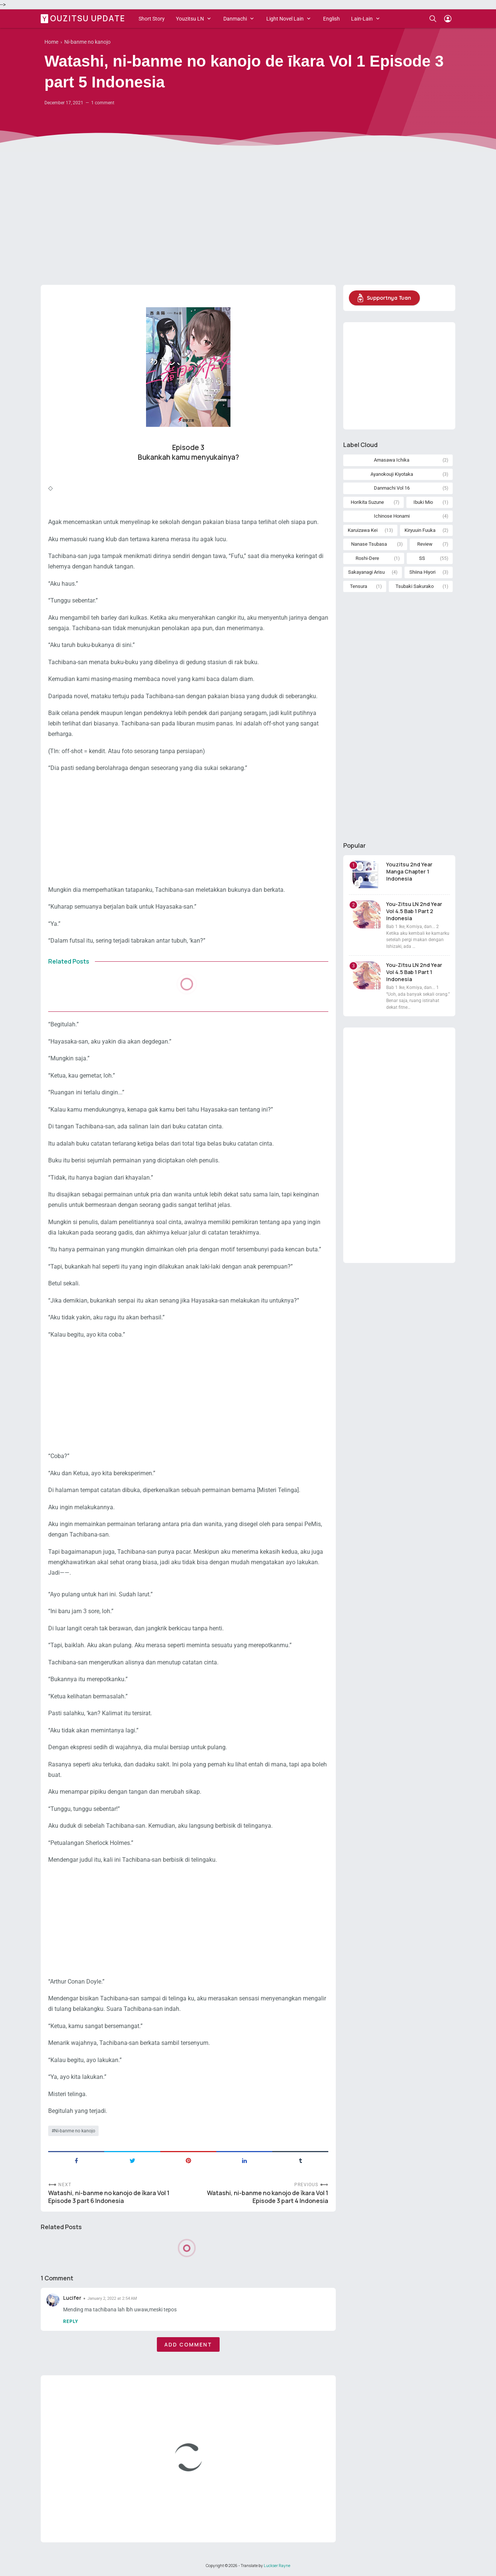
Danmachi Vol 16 (392, 488)
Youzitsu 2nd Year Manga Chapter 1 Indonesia (409, 871)
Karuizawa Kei (363, 530)
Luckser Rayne (277, 2565)
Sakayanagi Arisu (366, 572)
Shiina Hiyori (422, 572)
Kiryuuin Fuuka (419, 530)
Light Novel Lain (285, 19)
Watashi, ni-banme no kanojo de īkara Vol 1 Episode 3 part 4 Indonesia (267, 2197)
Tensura (358, 586)
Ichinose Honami (392, 516)
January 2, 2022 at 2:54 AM (112, 2298)
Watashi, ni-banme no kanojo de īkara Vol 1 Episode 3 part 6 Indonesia (109, 2197)
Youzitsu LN (190, 19)
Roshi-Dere (367, 558)
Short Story (152, 19)
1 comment (102, 102)
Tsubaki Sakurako (415, 586)
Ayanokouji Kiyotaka (392, 474)
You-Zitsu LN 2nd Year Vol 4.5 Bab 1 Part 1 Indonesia (414, 972)
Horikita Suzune (367, 502)
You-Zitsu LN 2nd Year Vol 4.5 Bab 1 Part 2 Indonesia (414, 911)
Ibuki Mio (423, 502)
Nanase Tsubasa (369, 544)
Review (425, 544)
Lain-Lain (362, 19)
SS (422, 558)
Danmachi (235, 19)
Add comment (188, 2344)
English (331, 19)
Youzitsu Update (84, 18)
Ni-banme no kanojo (74, 2130)
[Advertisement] (248, 221)
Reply (70, 2321)
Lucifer (72, 2297)
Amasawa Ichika (391, 460)
